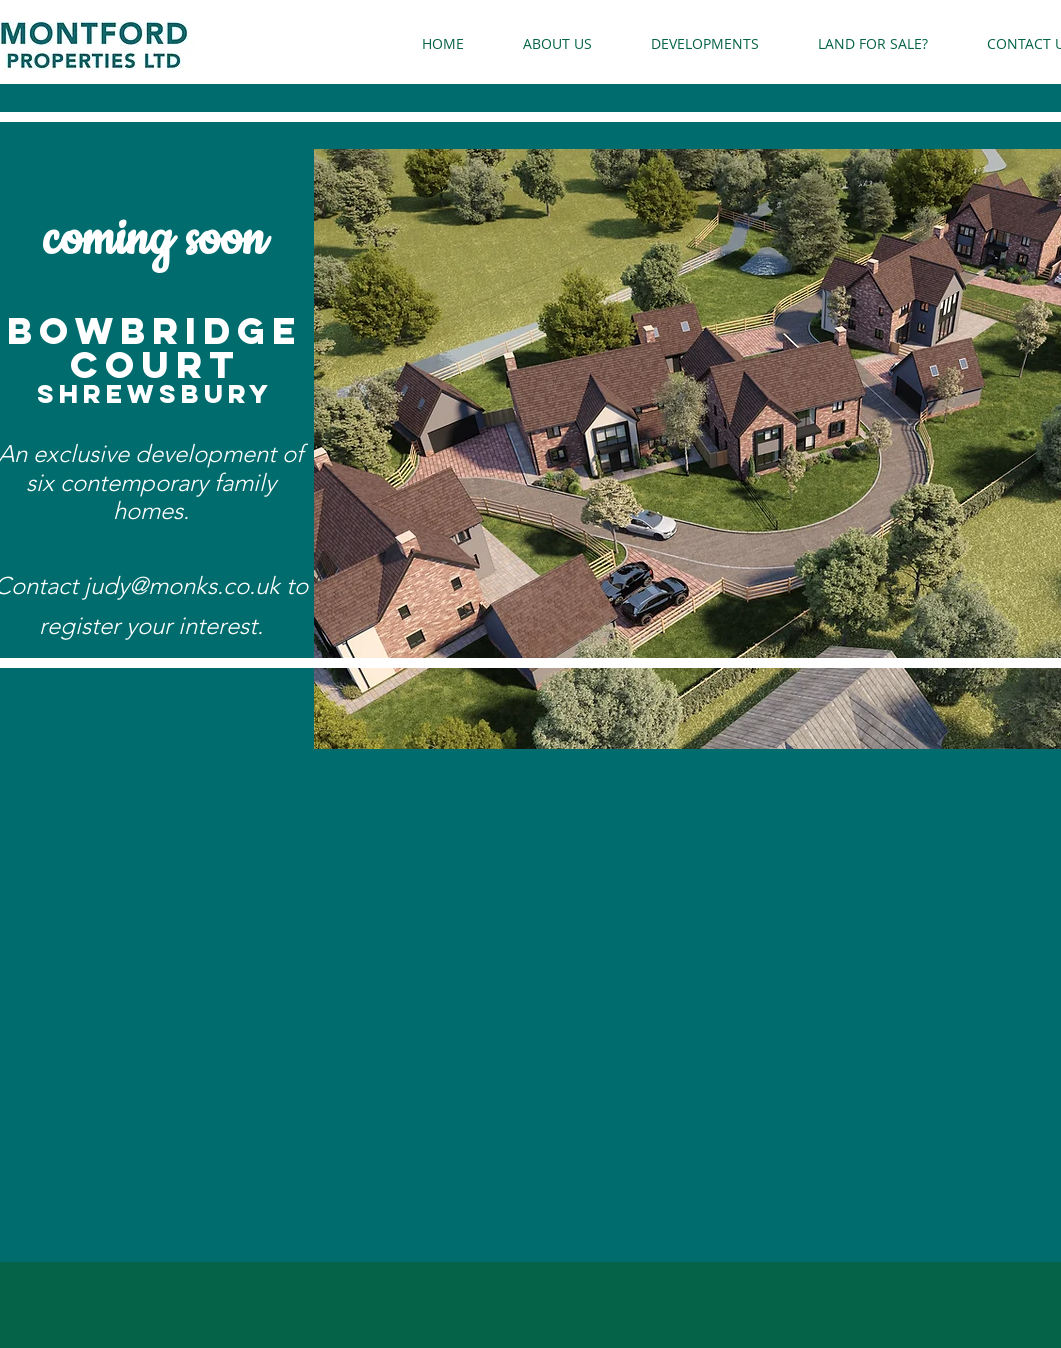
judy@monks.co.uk (182, 585)
